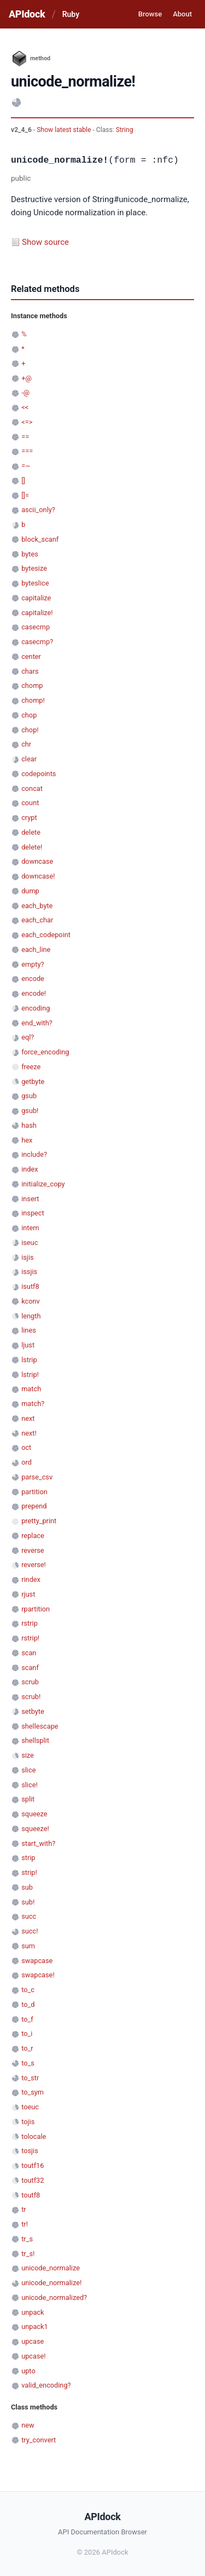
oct (26, 1447)
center (31, 656)
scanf (30, 1667)
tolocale (33, 2136)
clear (29, 759)
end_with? (36, 1023)
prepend (33, 1506)
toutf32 (32, 2180)
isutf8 (30, 1286)
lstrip (29, 1360)
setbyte (32, 1711)
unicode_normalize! (51, 2283)
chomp (32, 685)
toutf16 (32, 2165)
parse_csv (36, 1477)
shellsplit (35, 1740)
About (182, 14)
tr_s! (27, 2254)
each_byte (36, 906)
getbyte (32, 1081)
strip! (29, 1872)
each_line (35, 949)
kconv (30, 1301)
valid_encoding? (46, 2385)
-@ (25, 392)
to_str (30, 2078)
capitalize (36, 598)
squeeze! (35, 1829)
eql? (27, 1037)
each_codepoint (46, 935)
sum (28, 1946)
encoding (35, 1008)
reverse (32, 1550)
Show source (45, 242)
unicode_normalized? (54, 2297)
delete (30, 832)
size (27, 1755)
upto (28, 2371)
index (29, 1169)
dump (30, 891)
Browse (150, 14)
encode (32, 978)
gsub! (29, 1110)
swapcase (36, 1961)
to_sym (32, 2092)
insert (30, 1199)
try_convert (38, 2440)
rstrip (29, 1623)
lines (28, 1330)
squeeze (34, 1814)
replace (32, 1535)
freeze (30, 1067)
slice (28, 1770)
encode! (33, 993)
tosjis (29, 2151)
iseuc (29, 1242)
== (25, 437)
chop (29, 715)
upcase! (33, 2356)
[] (23, 481)
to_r (27, 2048)
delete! (31, 847)
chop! (29, 730)
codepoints (38, 774)
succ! (29, 1931)
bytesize (34, 568)
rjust (28, 1594)
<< (24, 407)
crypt (29, 817)
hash (29, 1125)
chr (26, 744)
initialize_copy (43, 1184)
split (27, 1799)
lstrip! (30, 1374)
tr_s (27, 2239)
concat (32, 788)
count (30, 803)
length (30, 1316)
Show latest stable (64, 130)
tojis (27, 2122)
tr (23, 2209)
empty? (32, 964)
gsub (29, 1096)
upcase (32, 2341)
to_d (27, 2004)
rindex (30, 1579)
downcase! (38, 876)
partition (34, 1492)
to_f (27, 2019)
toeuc (30, 2107)
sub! (27, 1902)
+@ (26, 378)
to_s (27, 2063)
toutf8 (30, 2195)
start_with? (38, 1843)
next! (29, 1433)
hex (26, 1140)
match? (32, 1403)
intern (30, 1228)
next (27, 1418)
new (27, 2425)
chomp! (33, 700)
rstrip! (30, 1638)
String (124, 130)
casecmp (35, 627)
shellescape (39, 1726)
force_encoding (45, 1052)
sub (27, 1887)
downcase (37, 861)
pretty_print (38, 1521)
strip (28, 1858)
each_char (37, 920)
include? (34, 1154)
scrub (30, 1682)
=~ (25, 466)
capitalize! (36, 613)
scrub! (30, 1697)
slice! (29, 1785)
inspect (32, 1213)
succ (28, 1916)
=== (27, 451)
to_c (27, 1990)
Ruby (70, 14)
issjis (29, 1271)
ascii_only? (38, 510)
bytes (29, 554)
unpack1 (34, 2326)
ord (26, 1462)
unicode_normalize (50, 2268)
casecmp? (37, 642)
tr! (24, 2224)
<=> (26, 422)
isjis (27, 1257)
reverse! (33, 1564)
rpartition (35, 1609)
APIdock (27, 14)
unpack (32, 2312)
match (31, 1389)
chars (30, 671)
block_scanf (39, 539)
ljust (27, 1345)
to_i (26, 2033)
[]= (25, 495)
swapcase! (38, 1975)
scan (28, 1653)
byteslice (35, 583)
